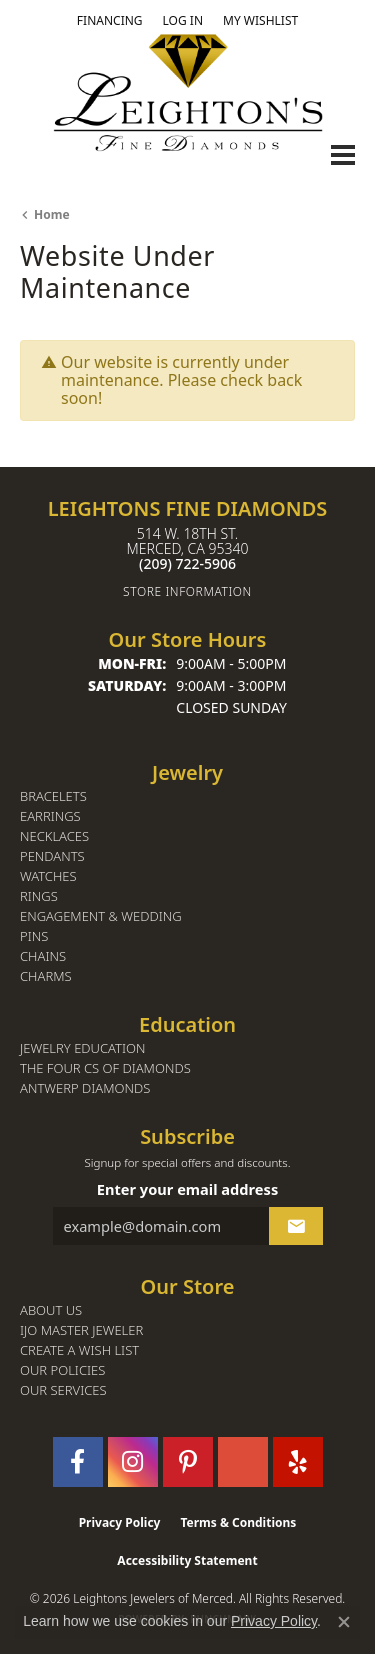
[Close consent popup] (344, 1622)
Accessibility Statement (187, 1560)
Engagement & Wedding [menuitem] (101, 916)
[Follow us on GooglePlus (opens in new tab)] (243, 1462)
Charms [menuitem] (46, 976)
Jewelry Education (82, 1048)
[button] (183, 21)
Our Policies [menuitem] (62, 1370)
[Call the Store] (187, 563)
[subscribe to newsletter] (296, 1226)
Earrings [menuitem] (50, 816)
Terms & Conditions (238, 1522)
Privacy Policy (120, 1522)
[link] (110, 21)
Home (52, 214)
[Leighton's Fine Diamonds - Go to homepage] (188, 92)
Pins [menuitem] (34, 936)
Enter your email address (187, 1189)
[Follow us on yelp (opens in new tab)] (298, 1462)
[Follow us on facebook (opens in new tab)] (78, 1462)
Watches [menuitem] (48, 876)
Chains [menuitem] (43, 956)
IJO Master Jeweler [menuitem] (81, 1330)
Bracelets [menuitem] (53, 796)
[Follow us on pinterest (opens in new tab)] (188, 1462)
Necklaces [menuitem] (54, 836)
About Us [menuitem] (51, 1310)
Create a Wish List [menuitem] (79, 1350)
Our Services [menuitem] (63, 1390)
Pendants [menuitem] (52, 856)
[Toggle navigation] (343, 155)
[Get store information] (187, 591)
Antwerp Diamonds (85, 1088)
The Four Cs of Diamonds (105, 1068)
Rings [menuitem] (39, 896)
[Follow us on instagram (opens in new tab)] (133, 1462)
